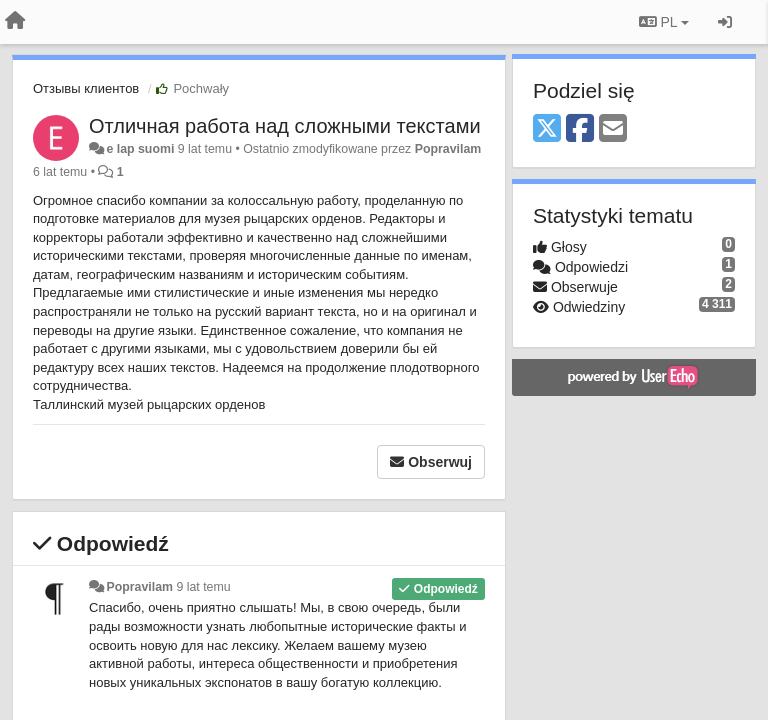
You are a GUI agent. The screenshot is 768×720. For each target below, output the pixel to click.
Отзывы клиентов (86, 88)
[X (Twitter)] (547, 129)
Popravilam (448, 149)
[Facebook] (580, 129)
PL (664, 22)
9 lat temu (203, 587)
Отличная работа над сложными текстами (285, 126)
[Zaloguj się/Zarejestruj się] (725, 22)
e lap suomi (140, 149)
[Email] (613, 129)
